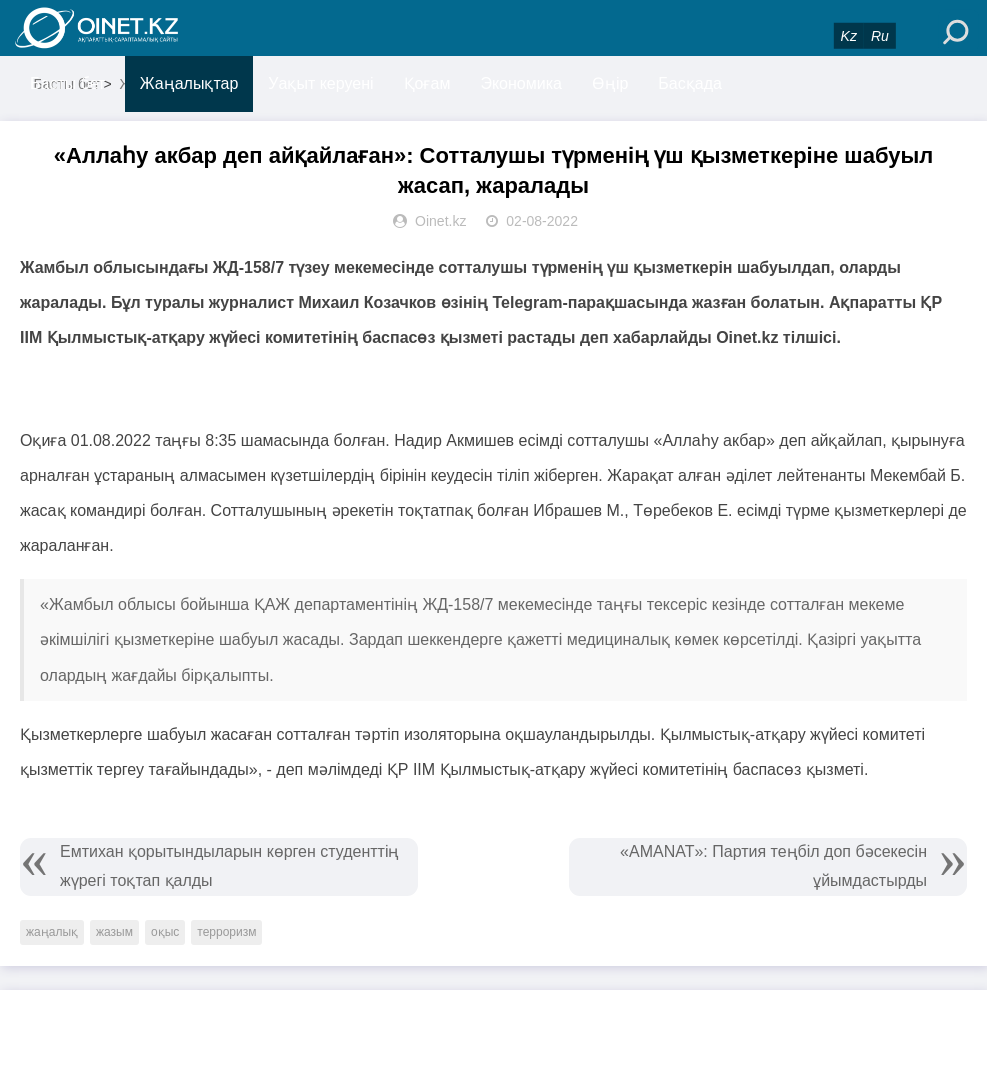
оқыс (165, 932)
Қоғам (427, 83)
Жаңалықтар (189, 83)
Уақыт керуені (320, 83)
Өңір (610, 83)
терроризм (226, 932)
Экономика (521, 83)
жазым (114, 932)
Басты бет (67, 83)
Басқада (690, 83)
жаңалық (52, 932)
